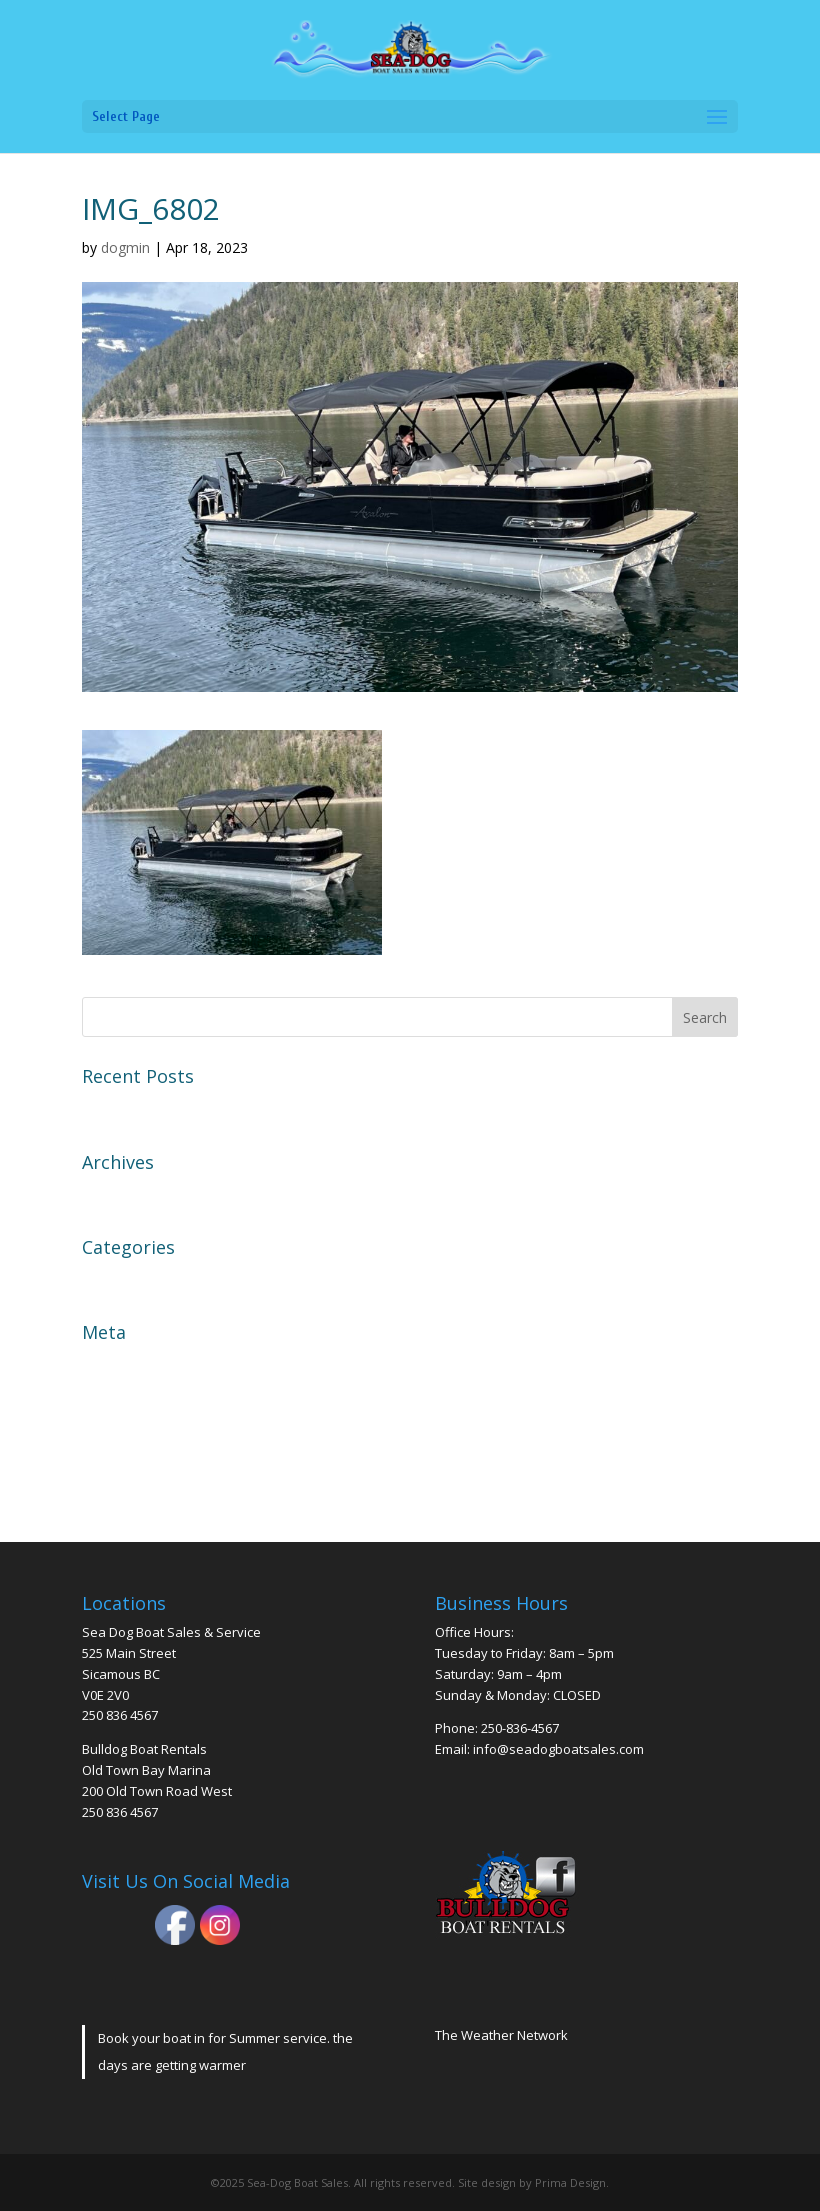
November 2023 (142, 1194)
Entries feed (127, 1399)
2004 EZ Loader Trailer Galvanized (210, 1108)
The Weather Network (501, 2035)
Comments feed (141, 1434)
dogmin (125, 247)
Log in (105, 1364)
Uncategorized (137, 1279)
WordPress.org (138, 1470)
